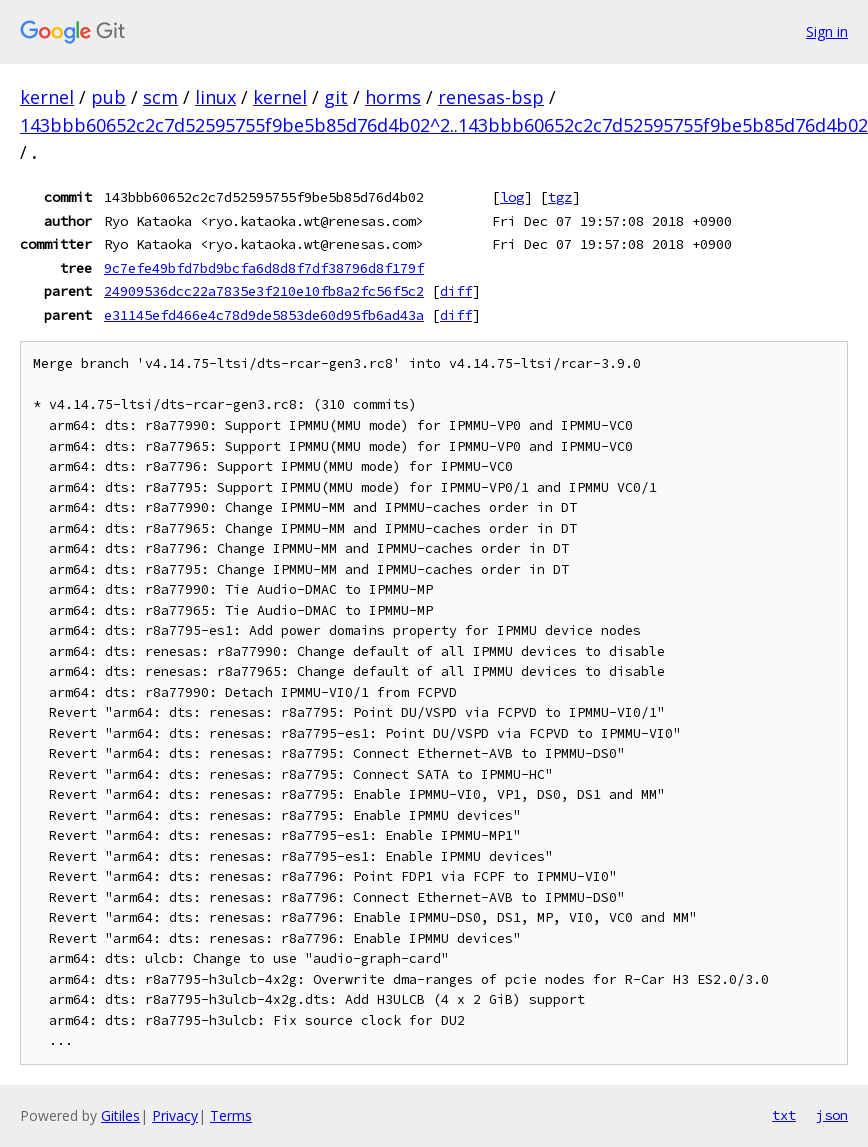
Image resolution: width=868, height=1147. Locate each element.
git (336, 97)
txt (784, 1115)
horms (393, 97)
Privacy (175, 1115)
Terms (231, 1115)
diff (456, 291)
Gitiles (120, 1115)
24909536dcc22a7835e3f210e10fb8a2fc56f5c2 (264, 291)
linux (215, 97)
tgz (560, 197)
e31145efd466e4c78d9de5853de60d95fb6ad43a (264, 315)
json (832, 1115)
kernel (47, 97)
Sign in (827, 31)
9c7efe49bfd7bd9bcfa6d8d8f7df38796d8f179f (264, 268)
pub (108, 97)
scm (160, 97)
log (512, 197)
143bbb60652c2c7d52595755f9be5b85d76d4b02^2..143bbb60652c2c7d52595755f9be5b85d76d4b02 (444, 125)
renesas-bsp (491, 97)
